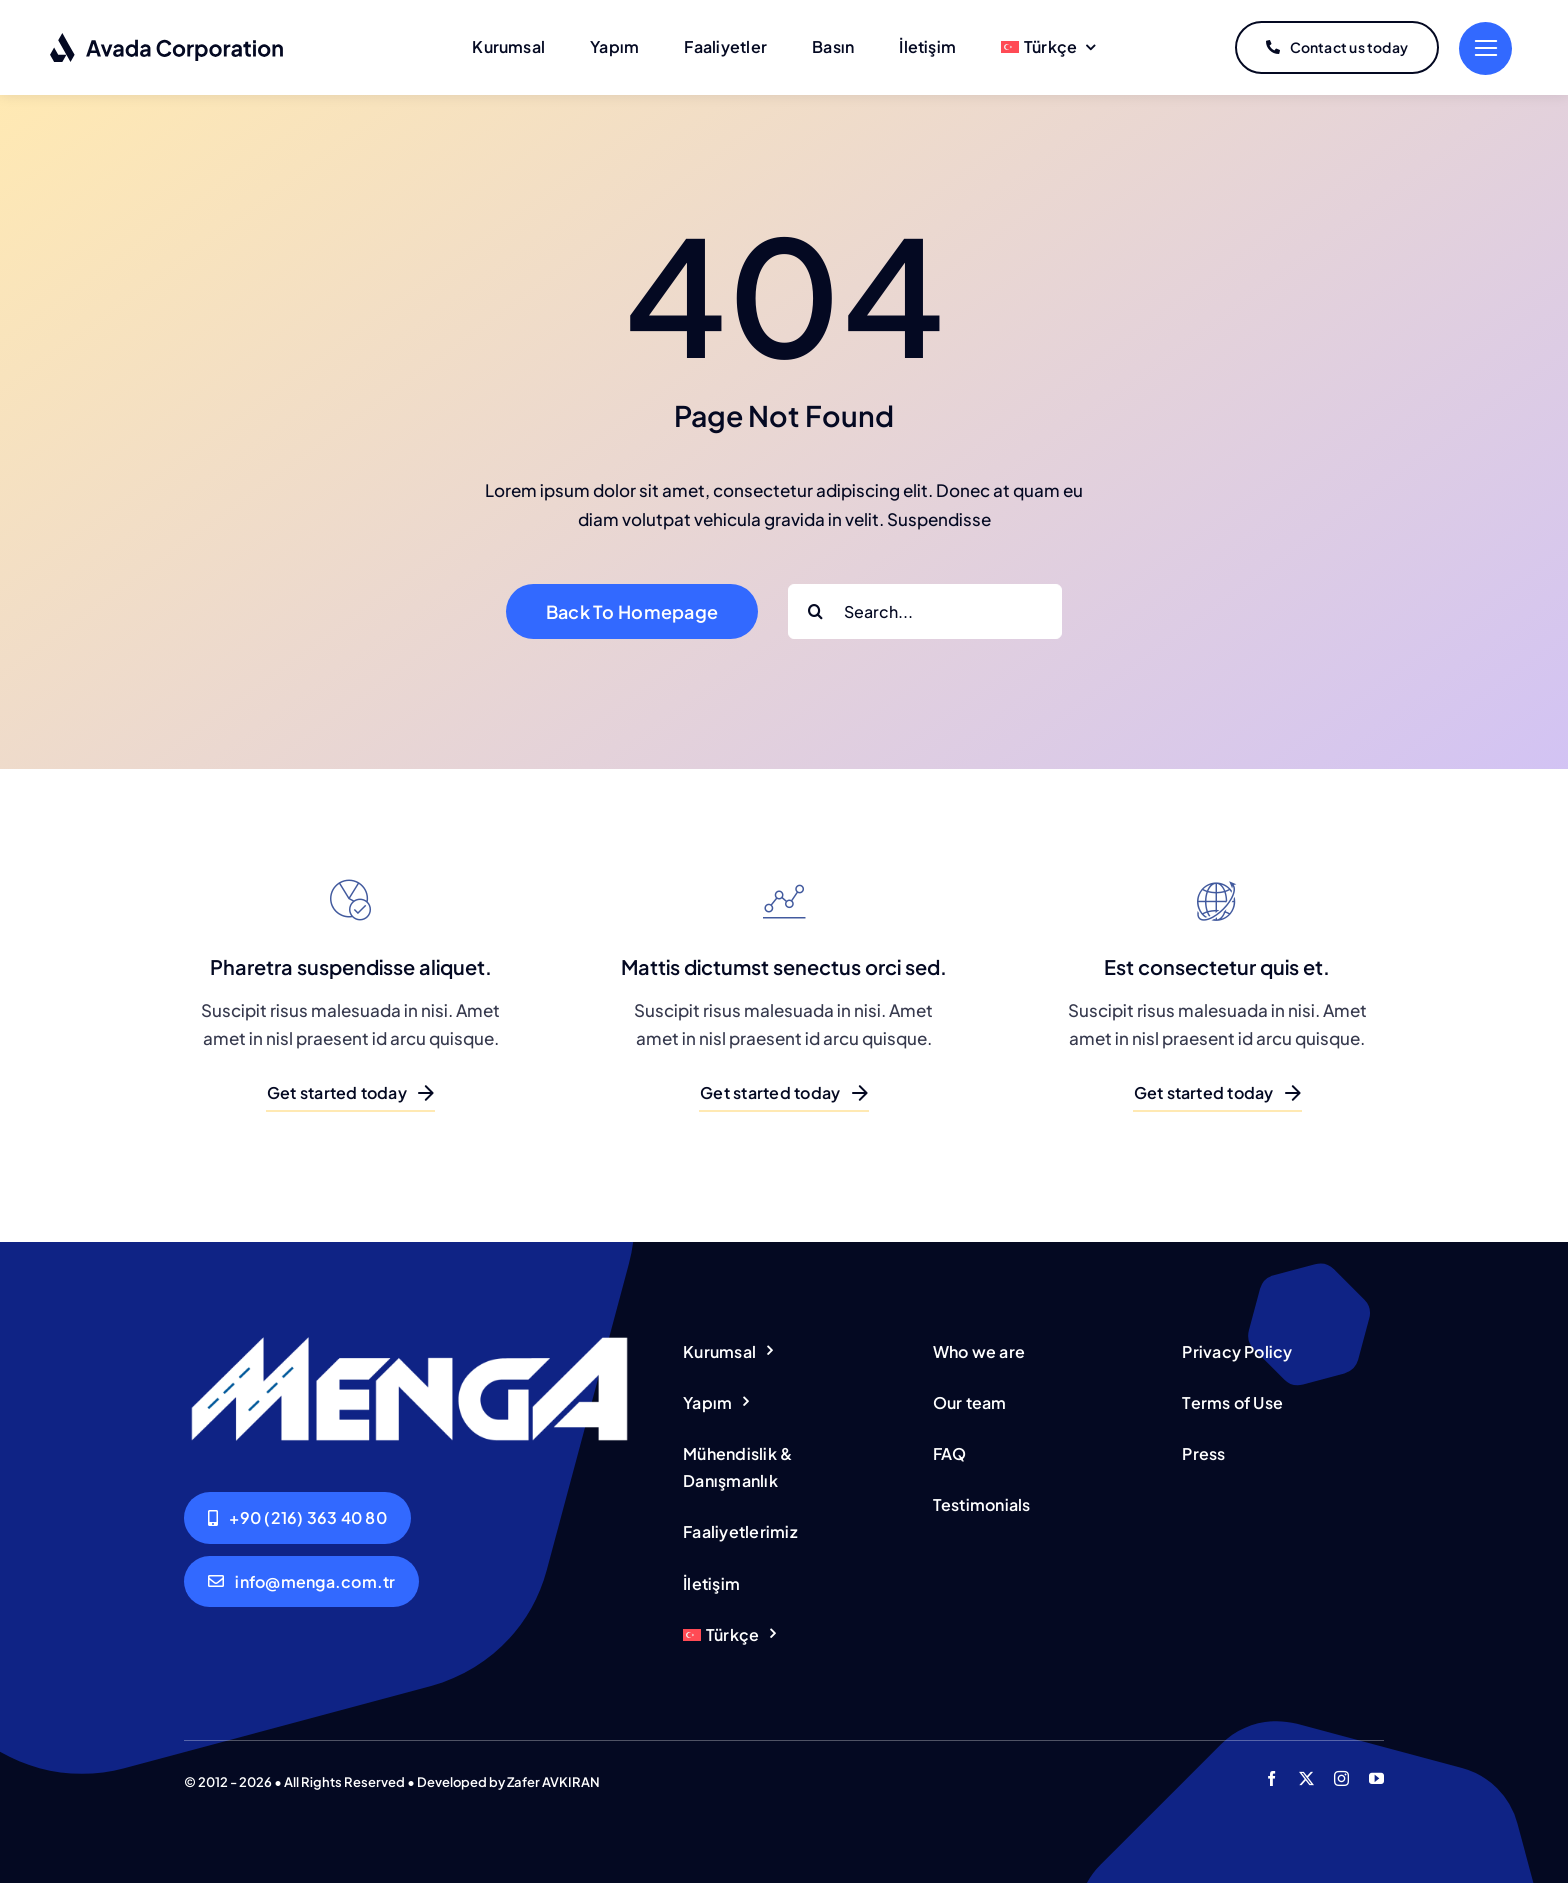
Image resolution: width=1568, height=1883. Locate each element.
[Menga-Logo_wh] (409, 1340)
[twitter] (1306, 1778)
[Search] (815, 611)
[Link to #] (1485, 48)
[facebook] (1271, 1778)
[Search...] (925, 611)
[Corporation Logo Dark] (167, 40)
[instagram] (1341, 1778)
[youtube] (1376, 1778)
